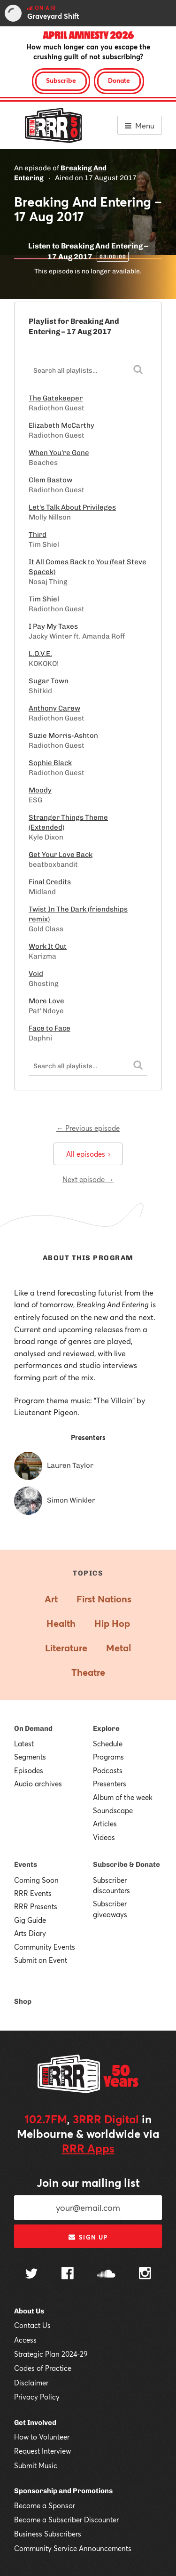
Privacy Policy (37, 2396)
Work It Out (48, 946)
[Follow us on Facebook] (67, 2274)
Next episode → (88, 1179)
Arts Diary (30, 1933)
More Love (46, 1001)
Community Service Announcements (72, 2548)
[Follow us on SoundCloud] (106, 2274)
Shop (22, 2001)
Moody (40, 790)
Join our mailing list (88, 2182)
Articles (105, 1823)
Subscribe (61, 80)
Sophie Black (50, 763)
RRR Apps (88, 2148)
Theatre (88, 1672)
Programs (108, 1756)
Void (36, 973)
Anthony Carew (54, 708)
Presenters (109, 1783)
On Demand (33, 1728)
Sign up (88, 2237)
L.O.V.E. (40, 653)
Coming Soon (36, 1880)
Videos (104, 1837)
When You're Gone (59, 452)
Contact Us (32, 2325)
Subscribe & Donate (126, 1864)
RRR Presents (35, 1906)
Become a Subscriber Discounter (66, 2519)
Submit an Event (40, 1960)
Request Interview (42, 2451)
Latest (24, 1743)
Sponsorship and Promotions (63, 2491)
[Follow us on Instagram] (145, 2274)
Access (25, 2339)
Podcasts (107, 1770)
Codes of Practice (42, 2368)
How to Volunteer (41, 2436)
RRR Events (33, 1893)
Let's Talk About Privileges (72, 507)
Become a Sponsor (44, 2505)
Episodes (28, 1770)
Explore (106, 1728)
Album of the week (123, 1797)
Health (61, 1623)
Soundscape (113, 1810)
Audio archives (38, 1783)
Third (37, 534)
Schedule (107, 1743)
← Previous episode (88, 1128)
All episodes (88, 1154)
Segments (30, 1756)
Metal (118, 1647)
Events (25, 1864)
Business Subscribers (47, 2533)
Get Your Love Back (60, 854)
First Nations (104, 1598)
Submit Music (35, 2465)
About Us (29, 2311)
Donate (119, 80)
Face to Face (49, 1028)
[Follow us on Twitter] (31, 2274)
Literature (66, 1647)
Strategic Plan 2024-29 (51, 2354)
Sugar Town (49, 681)
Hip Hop (112, 1623)
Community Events (44, 1947)
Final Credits (50, 882)
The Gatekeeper (56, 398)
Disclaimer (31, 2382)
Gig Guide (30, 1920)
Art (51, 1598)
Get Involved (35, 2422)
